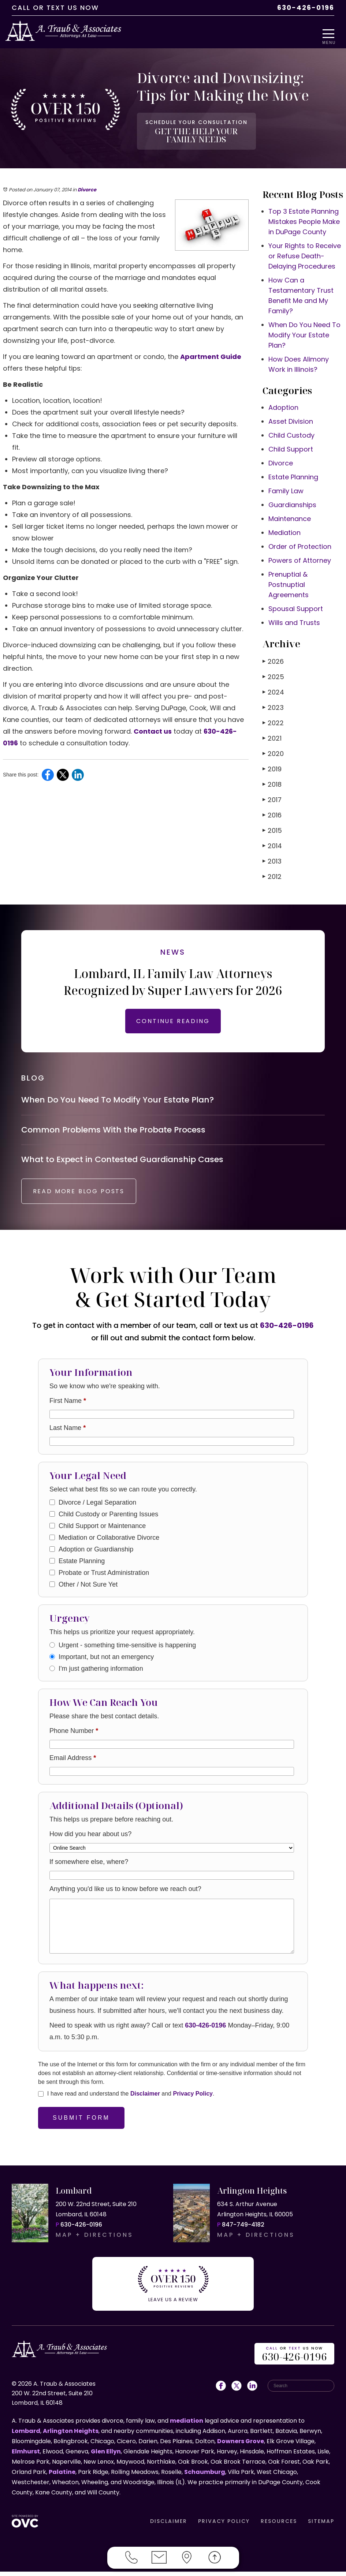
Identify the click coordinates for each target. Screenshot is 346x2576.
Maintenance (289, 514)
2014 (272, 841)
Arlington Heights (70, 2435)
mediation (186, 2425)
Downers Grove (240, 2445)
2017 (272, 795)
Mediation (284, 528)
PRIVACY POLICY (224, 2525)
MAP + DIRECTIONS (94, 2243)
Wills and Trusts (294, 618)
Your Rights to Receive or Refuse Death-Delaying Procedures (304, 252)
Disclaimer (145, 2102)
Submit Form (81, 2126)
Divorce (87, 185)
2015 (272, 826)
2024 (273, 688)
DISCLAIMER (168, 2525)
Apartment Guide (210, 352)
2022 (273, 718)
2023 (273, 703)
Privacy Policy (193, 2102)
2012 (272, 872)
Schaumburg (204, 2476)
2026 (273, 657)
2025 (273, 672)
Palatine (62, 2476)
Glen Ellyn (106, 2456)
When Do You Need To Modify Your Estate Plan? (304, 331)
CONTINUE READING (173, 1017)
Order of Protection (299, 542)
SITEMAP (321, 2525)
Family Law (286, 486)
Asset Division (290, 417)
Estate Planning (293, 473)
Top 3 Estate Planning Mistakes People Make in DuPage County (304, 217)
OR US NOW (294, 2359)
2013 (272, 857)
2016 (272, 811)
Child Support (290, 445)
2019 (272, 765)
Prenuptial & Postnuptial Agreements (288, 580)
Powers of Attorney (299, 556)
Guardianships (292, 500)
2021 (272, 734)
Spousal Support (295, 604)
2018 (272, 780)
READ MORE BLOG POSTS (86, 1200)
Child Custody (291, 431)
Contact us (153, 727)
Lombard (26, 2435)
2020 (273, 749)
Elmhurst (26, 2456)
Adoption (283, 403)
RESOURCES (279, 2525)
